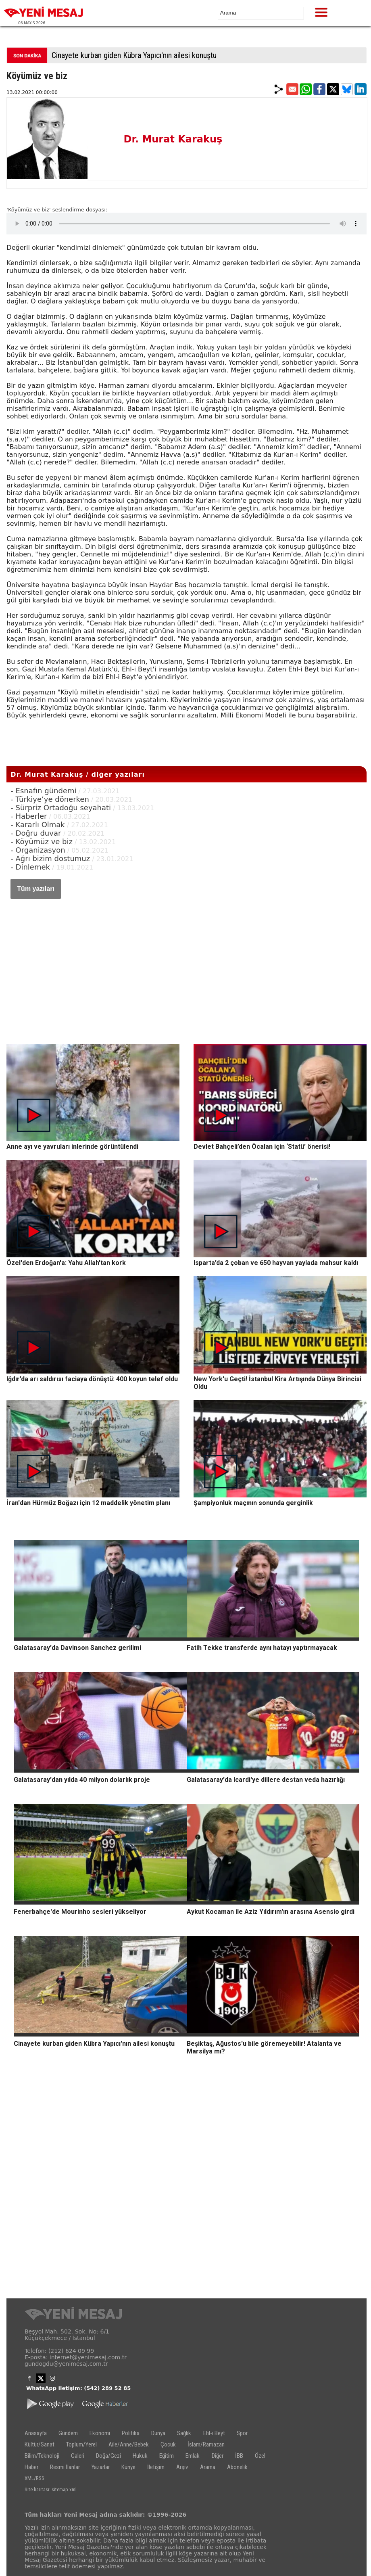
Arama (207, 2467)
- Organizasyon (37, 850)
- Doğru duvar (36, 833)
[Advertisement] (186, 963)
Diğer (217, 2455)
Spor (242, 2433)
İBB (239, 2455)
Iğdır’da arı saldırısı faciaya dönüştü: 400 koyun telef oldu (92, 1379)
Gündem (68, 2433)
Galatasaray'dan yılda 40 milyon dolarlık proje (82, 1780)
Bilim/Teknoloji (42, 2455)
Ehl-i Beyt (214, 2433)
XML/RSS (34, 2478)
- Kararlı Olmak (37, 824)
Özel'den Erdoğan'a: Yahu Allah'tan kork (66, 1263)
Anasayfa (36, 2433)
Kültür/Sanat (39, 2444)
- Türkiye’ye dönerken (49, 799)
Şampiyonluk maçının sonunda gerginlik (253, 1503)
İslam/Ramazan (206, 2444)
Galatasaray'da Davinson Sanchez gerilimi (77, 1648)
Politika (131, 2433)
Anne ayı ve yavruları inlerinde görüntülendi (72, 1146)
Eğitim (166, 2455)
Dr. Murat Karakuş (173, 139)
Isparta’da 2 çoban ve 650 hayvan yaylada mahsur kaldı (276, 1263)
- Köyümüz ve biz (41, 841)
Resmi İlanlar (65, 2467)
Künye (128, 2467)
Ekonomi (100, 2433)
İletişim (156, 2467)
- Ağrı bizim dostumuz (50, 858)
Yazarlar (101, 2467)
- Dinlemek (30, 867)
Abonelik (237, 2467)
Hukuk (140, 2455)
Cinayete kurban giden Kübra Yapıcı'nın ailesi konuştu (134, 55)
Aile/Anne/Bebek (128, 2444)
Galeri (77, 2455)
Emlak (193, 2455)
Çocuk (168, 2444)
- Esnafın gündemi (43, 790)
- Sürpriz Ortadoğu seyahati (60, 807)
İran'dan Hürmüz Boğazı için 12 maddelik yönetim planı (88, 1503)
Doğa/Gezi (108, 2455)
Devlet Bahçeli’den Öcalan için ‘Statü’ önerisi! (262, 1146)
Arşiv (182, 2467)
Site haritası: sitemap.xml (51, 2489)
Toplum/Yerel (81, 2444)
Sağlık (184, 2433)
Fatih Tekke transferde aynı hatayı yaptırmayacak (262, 1648)
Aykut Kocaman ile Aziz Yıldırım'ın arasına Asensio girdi (270, 1911)
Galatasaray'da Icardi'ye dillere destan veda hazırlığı (266, 1780)
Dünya (158, 2433)
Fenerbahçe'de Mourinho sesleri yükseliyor (80, 1911)
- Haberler (28, 816)
